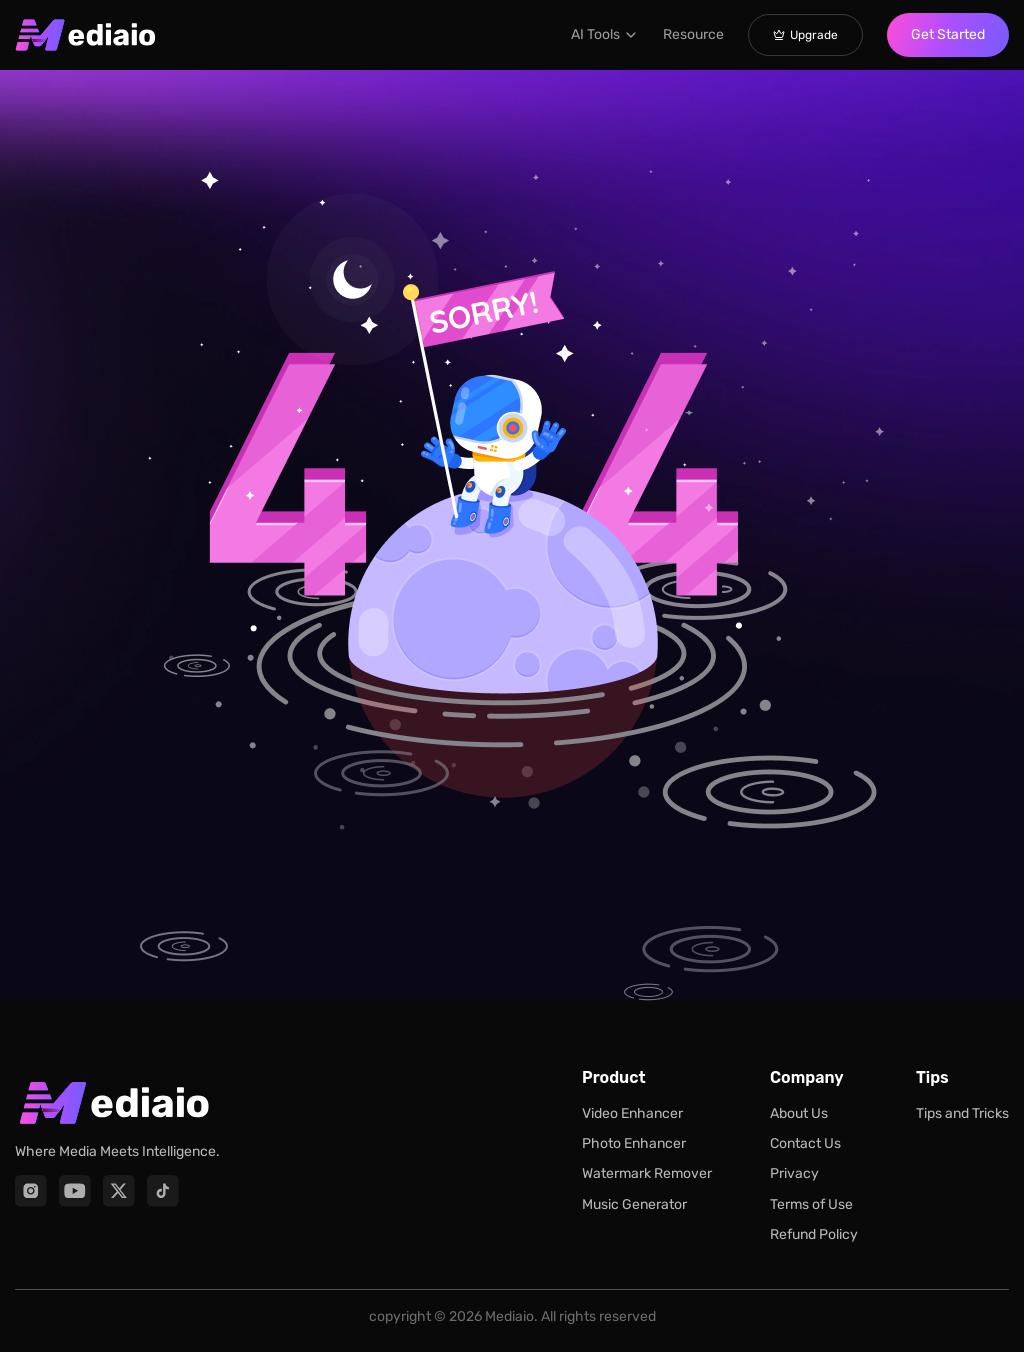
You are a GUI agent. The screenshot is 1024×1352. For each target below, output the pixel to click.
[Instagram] (31, 1191)
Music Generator (634, 1204)
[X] (119, 1191)
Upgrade (805, 35)
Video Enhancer (632, 1113)
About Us (799, 1113)
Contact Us (805, 1143)
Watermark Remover (647, 1173)
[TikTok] (163, 1191)
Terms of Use (811, 1204)
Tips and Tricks (962, 1113)
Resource (693, 34)
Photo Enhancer (634, 1143)
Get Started (948, 34)
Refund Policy (814, 1234)
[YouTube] (75, 1191)
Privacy (794, 1173)
